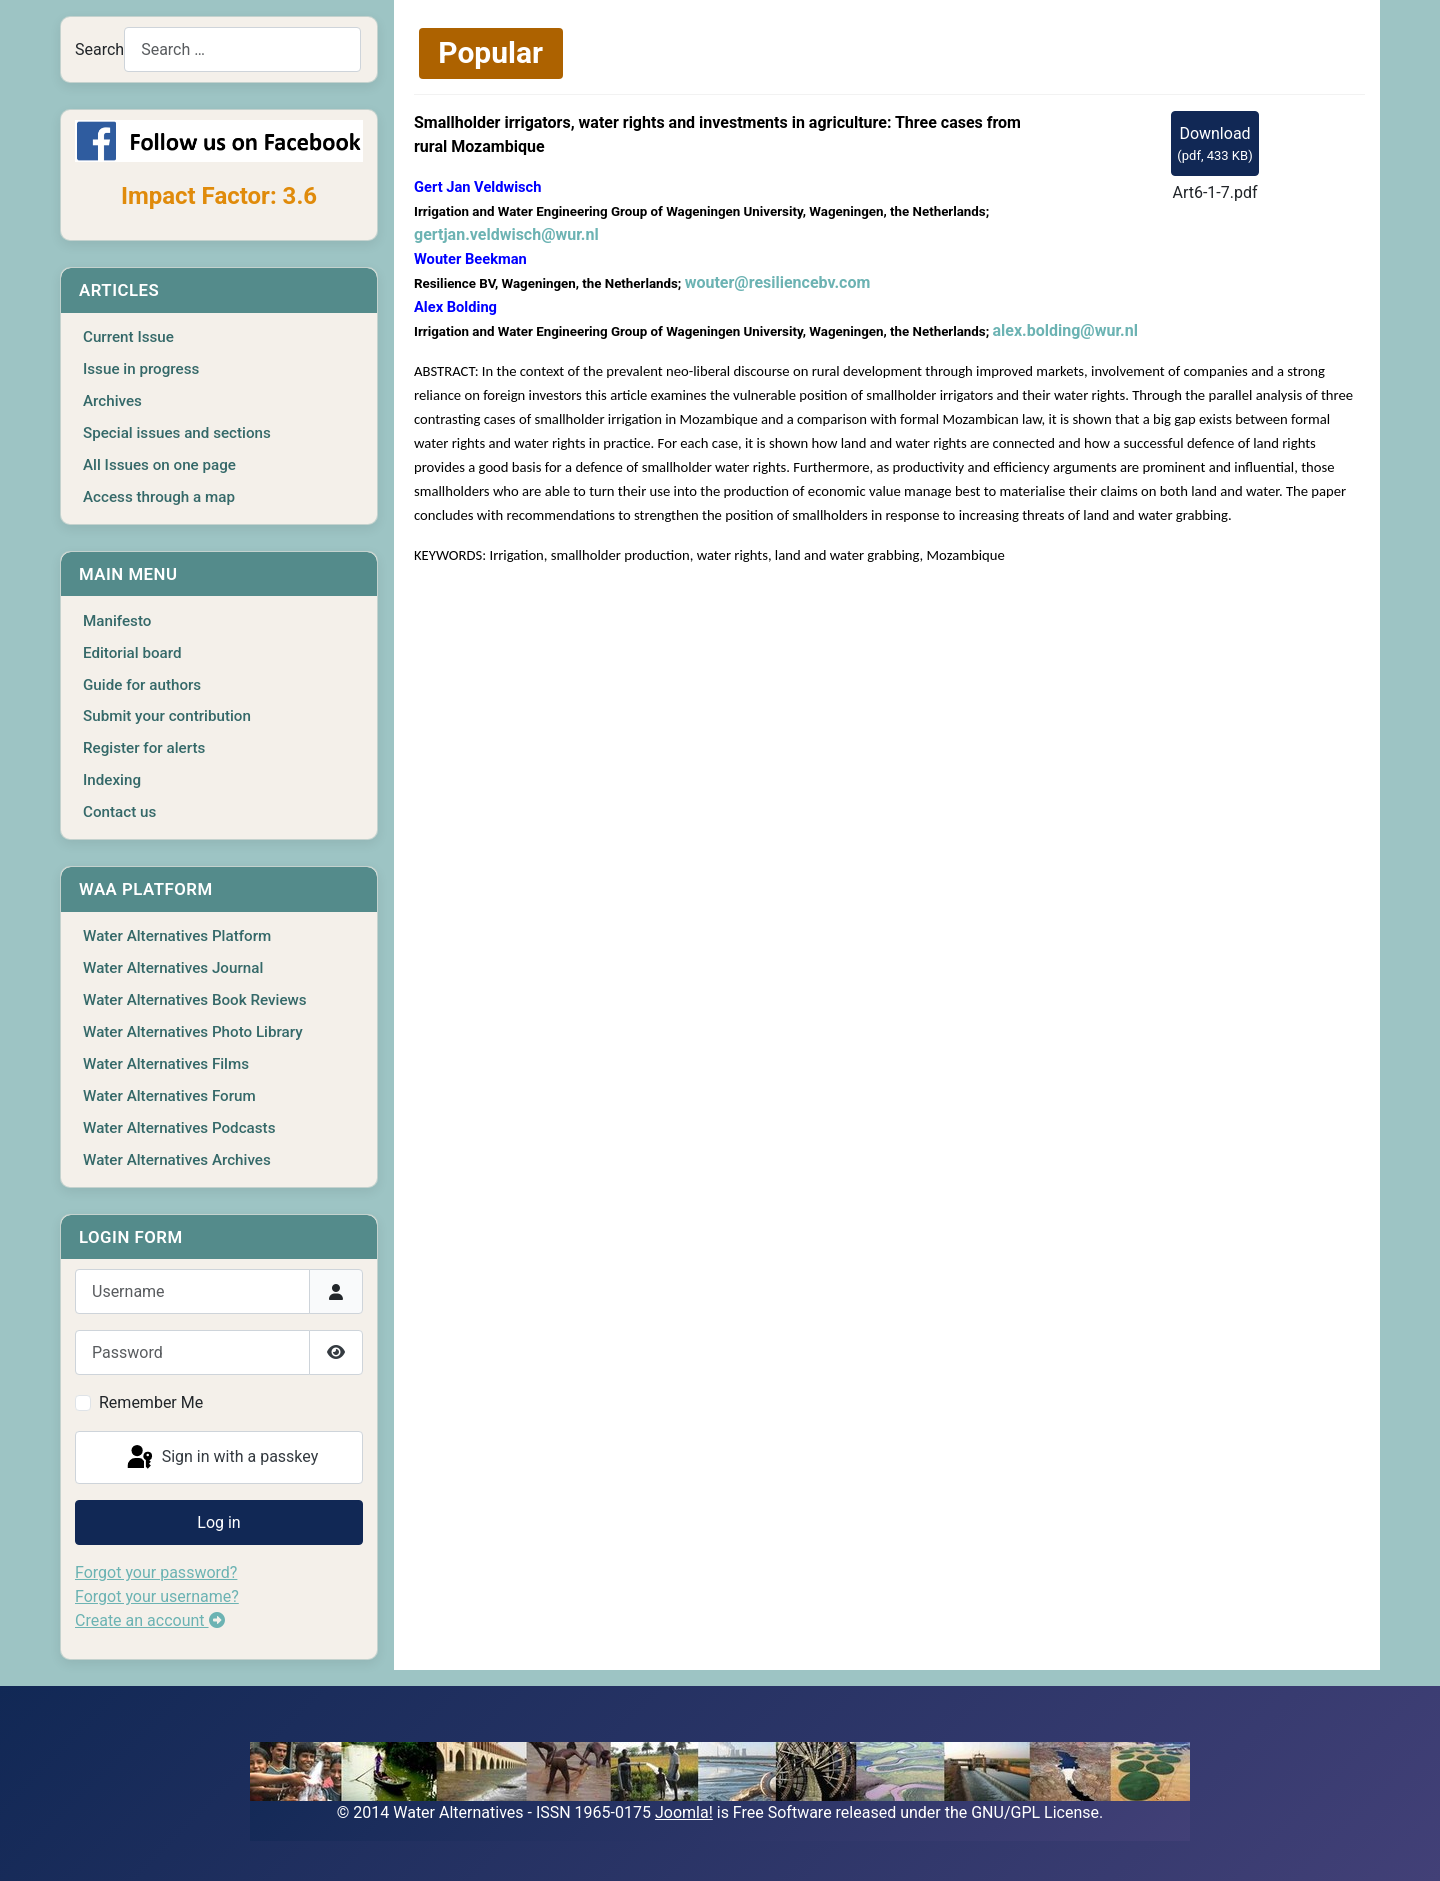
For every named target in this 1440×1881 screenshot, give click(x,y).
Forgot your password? (156, 1572)
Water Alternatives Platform (177, 936)
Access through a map (159, 497)
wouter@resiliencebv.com (778, 282)
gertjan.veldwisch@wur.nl (506, 234)
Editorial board (132, 653)
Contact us (119, 812)
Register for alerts (144, 748)
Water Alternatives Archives (177, 1160)
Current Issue (128, 337)
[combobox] (242, 49)
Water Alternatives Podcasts (179, 1128)
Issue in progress (141, 369)
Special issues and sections (177, 433)
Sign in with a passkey (221, 1458)
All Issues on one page (159, 465)
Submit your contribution (167, 716)
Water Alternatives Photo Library (193, 1032)
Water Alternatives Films (166, 1064)
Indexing (112, 780)
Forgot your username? (157, 1596)
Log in (218, 1522)
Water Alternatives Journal (173, 968)
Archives (112, 401)
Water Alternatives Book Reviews (195, 1000)
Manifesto (117, 621)
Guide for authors (142, 685)
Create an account (150, 1620)
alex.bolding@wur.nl (1065, 330)
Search (99, 49)
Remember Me (151, 1402)
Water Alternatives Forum (169, 1096)
